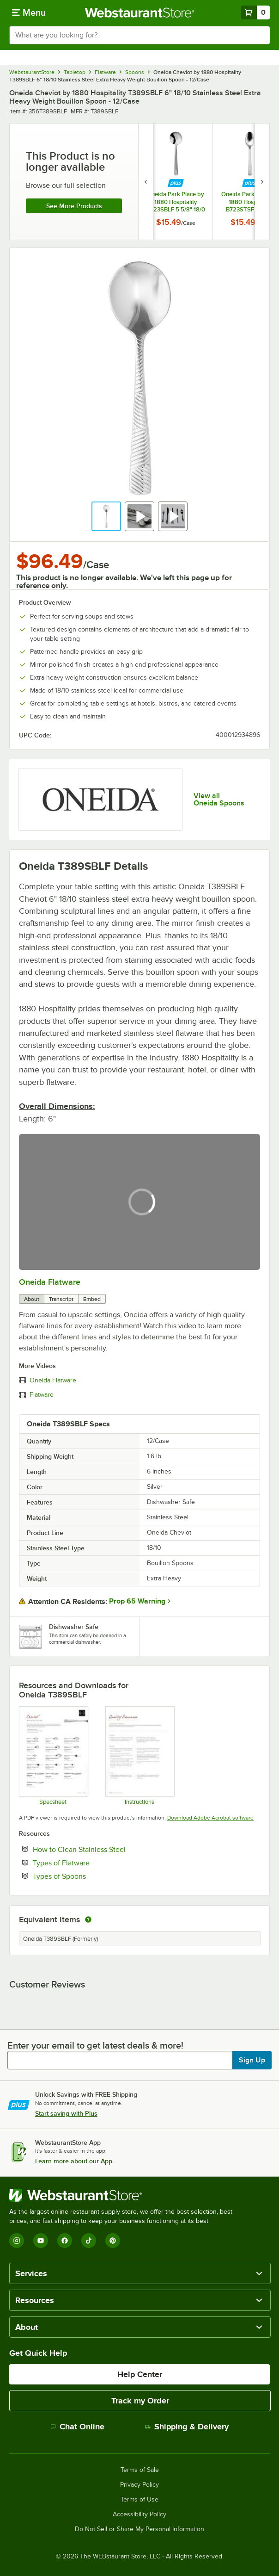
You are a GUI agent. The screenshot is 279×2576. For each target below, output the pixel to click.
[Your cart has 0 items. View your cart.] (255, 12)
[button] (106, 516)
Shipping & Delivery (187, 2426)
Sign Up (252, 2060)
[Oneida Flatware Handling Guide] (139, 1755)
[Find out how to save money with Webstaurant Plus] (176, 183)
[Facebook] (64, 2240)
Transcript (61, 1299)
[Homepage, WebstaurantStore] (139, 12)
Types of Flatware (89, 1862)
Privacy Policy (139, 2485)
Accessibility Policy (139, 2514)
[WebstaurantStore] (124, 2195)
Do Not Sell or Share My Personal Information (139, 2529)
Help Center (139, 2374)
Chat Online (77, 2426)
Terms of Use (139, 2499)
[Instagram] (16, 2240)
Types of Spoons (87, 1876)
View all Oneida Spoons (219, 799)
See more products (74, 206)
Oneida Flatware (49, 1282)
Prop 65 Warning (137, 1601)
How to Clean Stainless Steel (107, 1849)
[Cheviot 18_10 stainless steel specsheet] (53, 1755)
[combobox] (139, 35)
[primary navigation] (29, 12)
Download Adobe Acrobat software (210, 1817)
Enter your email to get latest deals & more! (95, 2045)
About (31, 1299)
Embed (92, 1299)
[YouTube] (40, 2240)
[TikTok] (88, 2240)
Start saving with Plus (66, 2113)
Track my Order (140, 2400)
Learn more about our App (73, 2161)
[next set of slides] (262, 182)
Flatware (42, 1395)
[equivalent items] (88, 1919)
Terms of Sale (140, 2470)
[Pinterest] (112, 2240)
